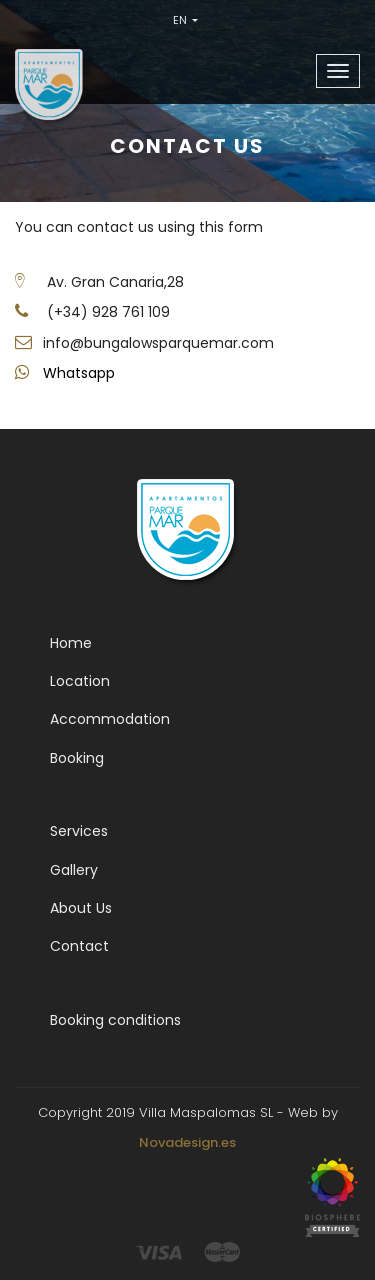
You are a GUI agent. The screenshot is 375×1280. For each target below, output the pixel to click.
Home (71, 643)
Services (79, 831)
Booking (77, 758)
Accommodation (110, 719)
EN (185, 20)
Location (80, 681)
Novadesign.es (187, 1142)
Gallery (74, 870)
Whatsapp (79, 373)
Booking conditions (115, 1020)
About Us (81, 908)
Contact (79, 946)
